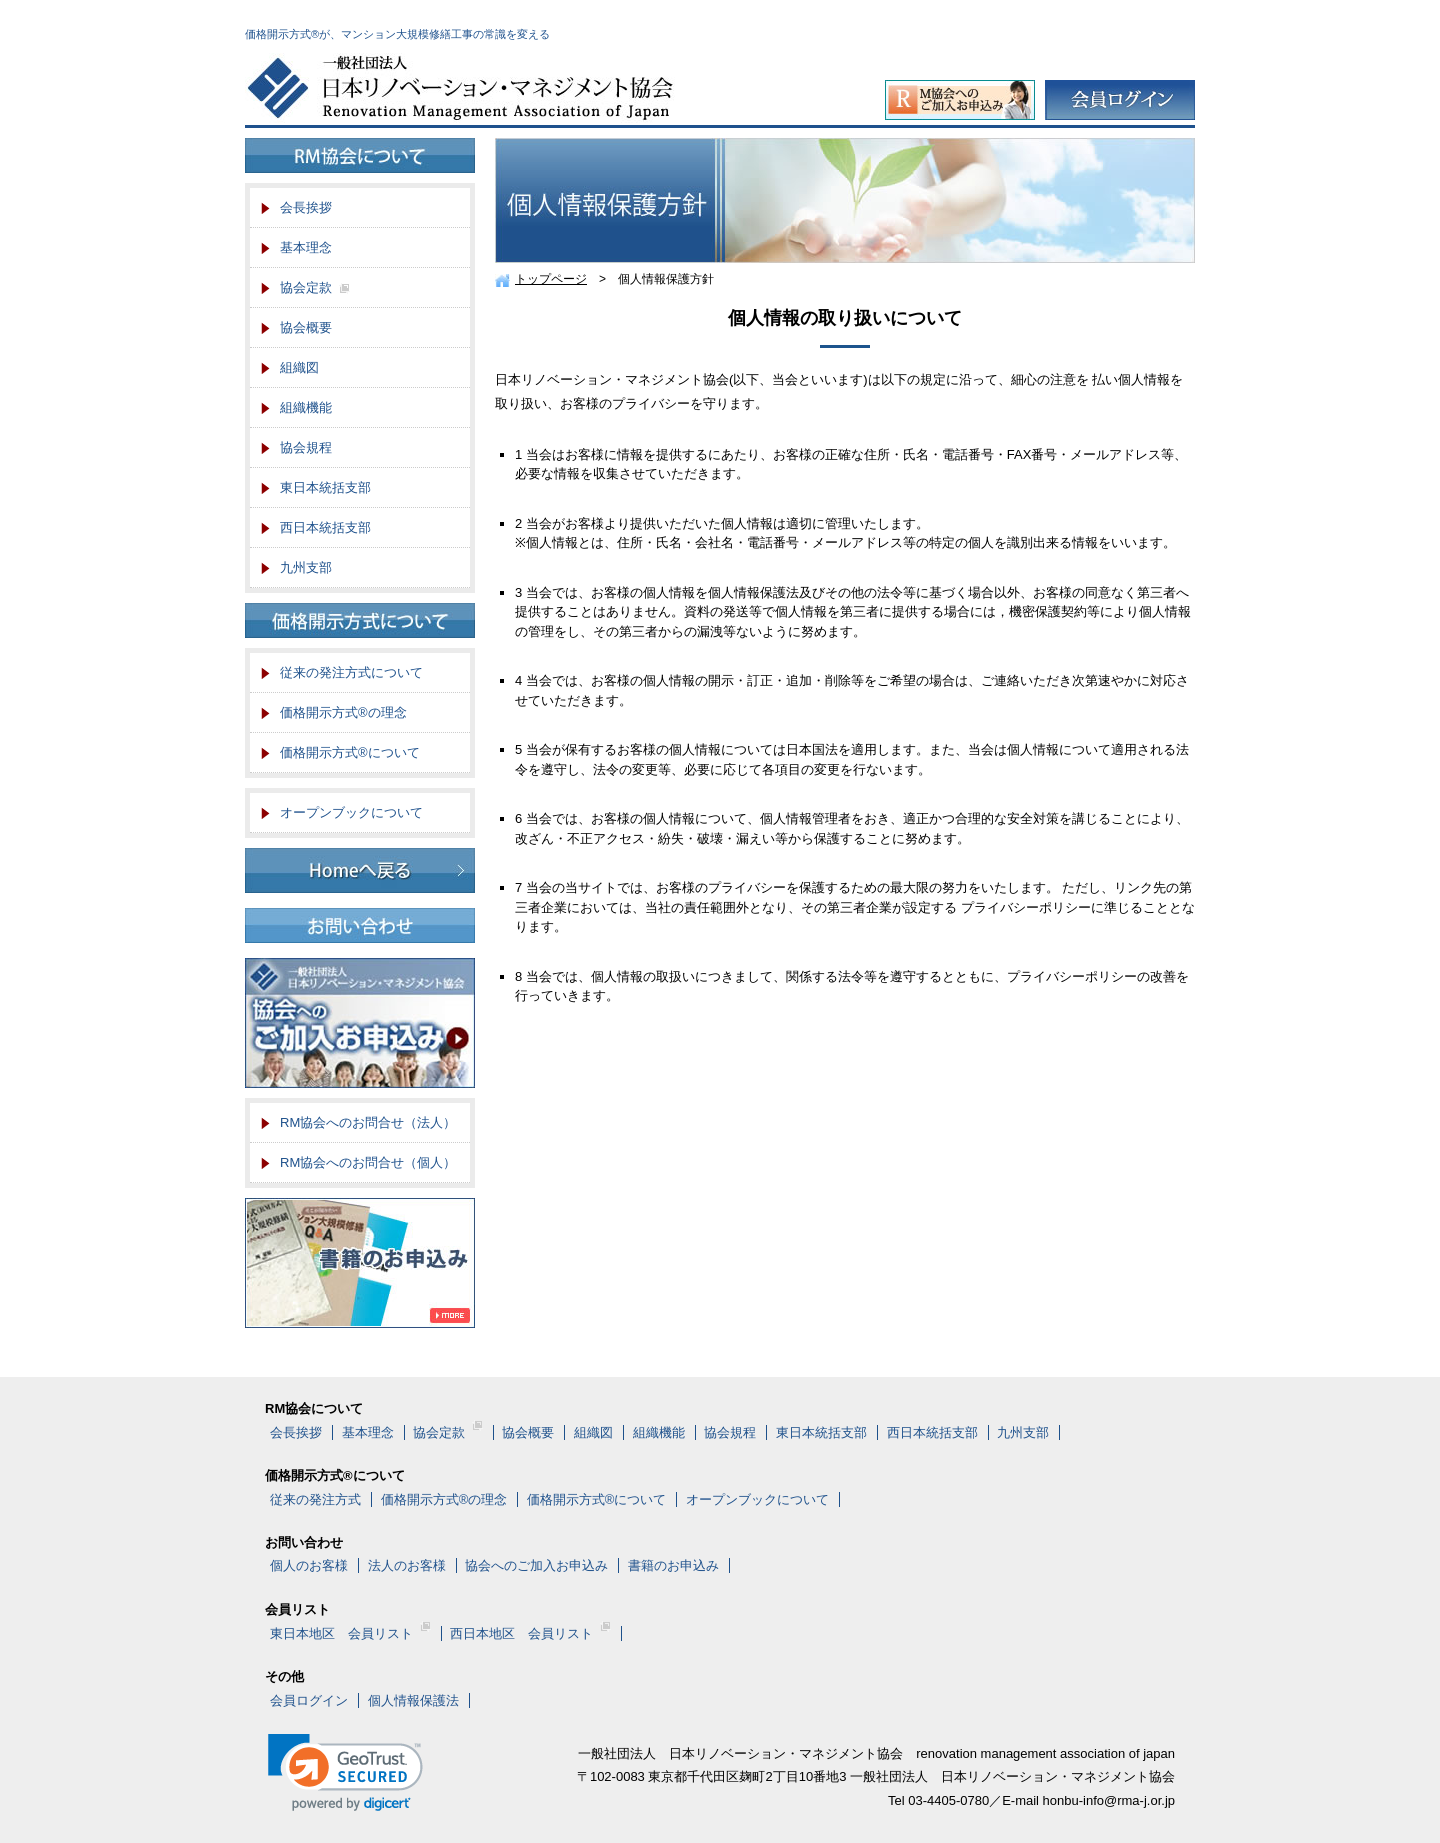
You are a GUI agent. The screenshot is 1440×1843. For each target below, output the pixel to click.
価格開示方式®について (350, 752)
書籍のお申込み (673, 1565)
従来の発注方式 (315, 1499)
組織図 (299, 367)
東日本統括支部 (325, 487)
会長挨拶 (306, 207)
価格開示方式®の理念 (343, 712)
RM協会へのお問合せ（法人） (368, 1122)
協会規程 (306, 447)
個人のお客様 (309, 1565)
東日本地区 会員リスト (350, 1633)
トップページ (551, 279)
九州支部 (306, 567)
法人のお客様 (407, 1565)
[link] (345, 1772)
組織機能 (306, 407)
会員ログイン (309, 1700)
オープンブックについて (351, 812)
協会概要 (306, 327)
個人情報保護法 (413, 1700)
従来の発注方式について (351, 672)
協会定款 (315, 293)
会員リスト (297, 1609)
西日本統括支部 (325, 527)
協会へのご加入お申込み (536, 1565)
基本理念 (306, 247)
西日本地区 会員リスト (530, 1633)
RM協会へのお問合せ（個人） (368, 1162)
